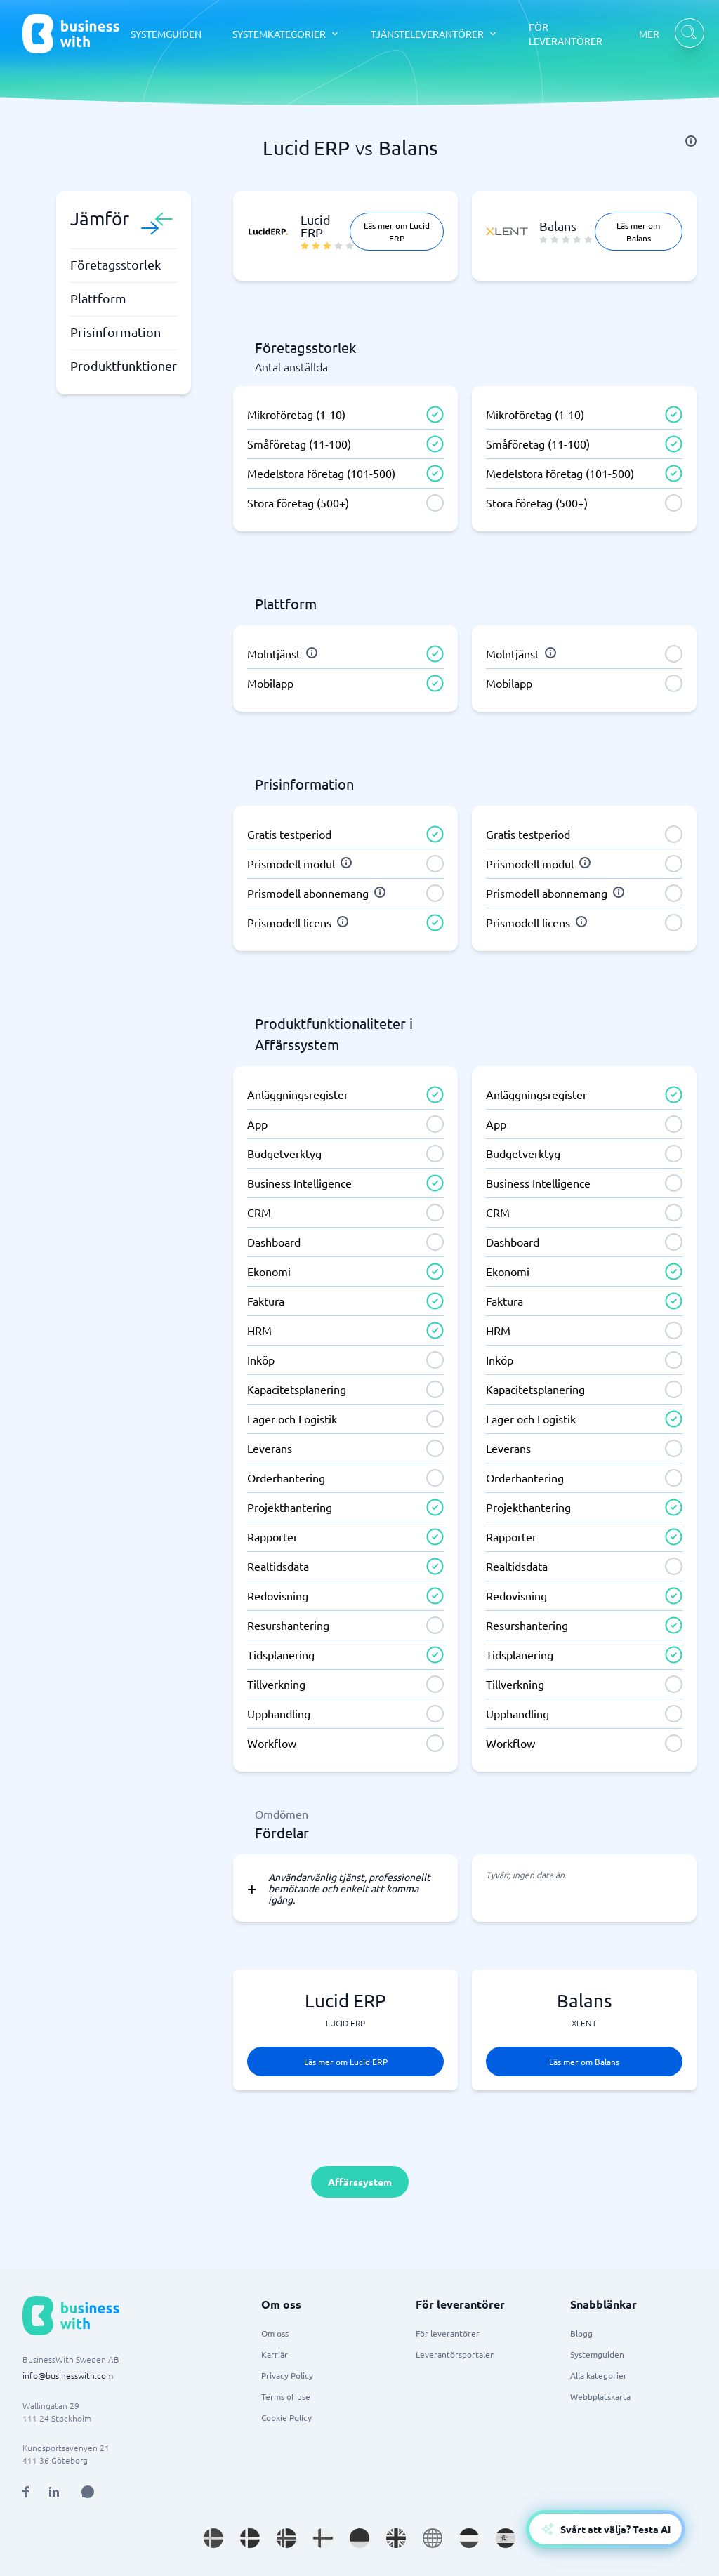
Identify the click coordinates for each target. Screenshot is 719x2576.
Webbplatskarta (600, 2396)
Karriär (274, 2354)
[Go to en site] (432, 2538)
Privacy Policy (287, 2375)
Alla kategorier (598, 2375)
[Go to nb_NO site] (286, 2538)
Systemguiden (597, 2354)
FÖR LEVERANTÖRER (565, 33)
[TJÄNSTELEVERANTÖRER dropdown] (434, 33)
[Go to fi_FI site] (323, 2538)
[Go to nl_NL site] (469, 2538)
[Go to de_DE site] (359, 2538)
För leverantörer (448, 2333)
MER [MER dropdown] (649, 33)
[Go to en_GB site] (396, 2538)
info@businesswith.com (67, 2375)
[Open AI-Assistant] (605, 2529)
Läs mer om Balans (638, 232)
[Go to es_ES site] (505, 2538)
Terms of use (285, 2396)
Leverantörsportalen (455, 2354)
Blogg (581, 2333)
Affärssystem (360, 2181)
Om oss (275, 2333)
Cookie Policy (286, 2417)
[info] (691, 141)
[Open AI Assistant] (87, 2491)
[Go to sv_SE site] (213, 2538)
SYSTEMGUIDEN (166, 33)
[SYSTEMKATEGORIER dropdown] (286, 33)
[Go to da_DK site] (250, 2538)
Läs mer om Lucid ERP (397, 232)
